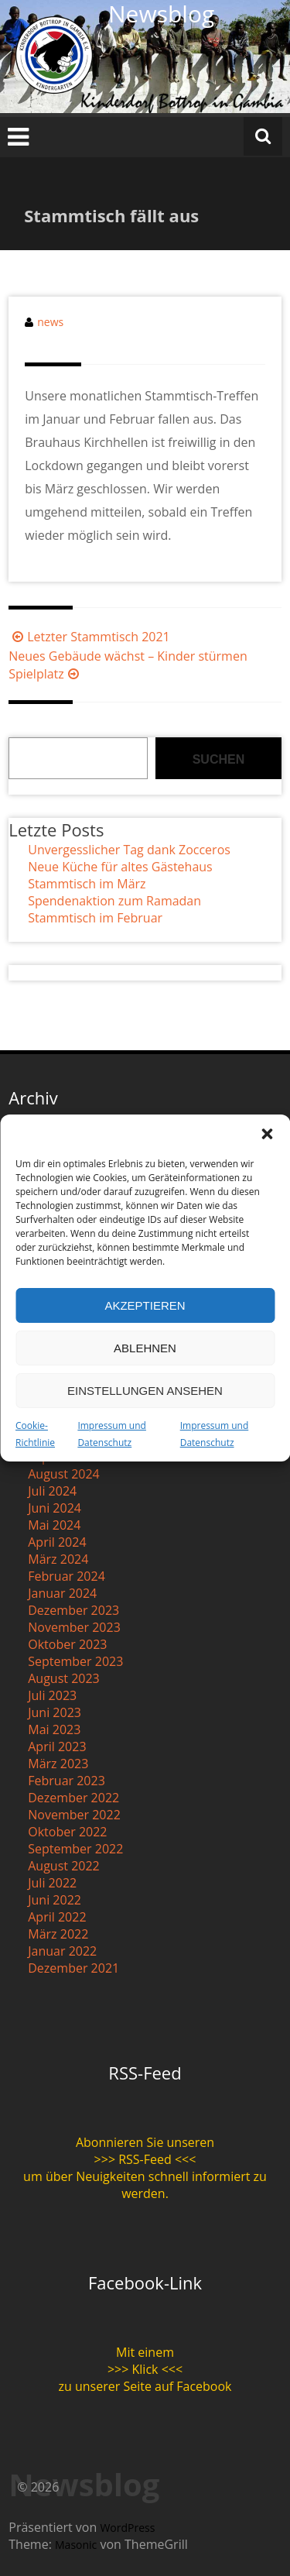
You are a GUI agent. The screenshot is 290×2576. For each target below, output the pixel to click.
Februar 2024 (66, 1576)
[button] (267, 1134)
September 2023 (75, 1661)
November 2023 (74, 1627)
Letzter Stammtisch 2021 (89, 636)
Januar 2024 (62, 1593)
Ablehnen (145, 1348)
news (50, 321)
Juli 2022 (52, 1882)
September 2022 (75, 1848)
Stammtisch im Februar (95, 917)
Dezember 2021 (73, 1968)
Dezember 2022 (73, 1797)
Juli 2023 (52, 1695)
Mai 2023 (54, 1729)
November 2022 (74, 1814)
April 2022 (57, 1916)
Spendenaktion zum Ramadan (114, 900)
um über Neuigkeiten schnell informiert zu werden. (145, 2185)
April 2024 (57, 1542)
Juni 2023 (54, 1712)
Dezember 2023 (73, 1610)
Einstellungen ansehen (145, 1390)
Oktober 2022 (67, 1831)
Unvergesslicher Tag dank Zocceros (129, 849)
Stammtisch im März (86, 883)
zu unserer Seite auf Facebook (144, 2386)
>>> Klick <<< (145, 2369)
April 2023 (57, 1746)
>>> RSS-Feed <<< (145, 2159)
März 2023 (58, 1763)
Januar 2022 (62, 1950)
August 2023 (64, 1678)
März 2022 (58, 1933)
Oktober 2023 (67, 1644)
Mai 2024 (54, 1525)
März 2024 (58, 1559)
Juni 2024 (54, 1507)
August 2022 (64, 1865)
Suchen (219, 759)
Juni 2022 (54, 1899)
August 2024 (64, 1473)
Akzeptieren (144, 1305)
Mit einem (145, 2352)
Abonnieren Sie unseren (145, 2142)
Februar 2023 (66, 1780)
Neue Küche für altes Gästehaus (120, 866)
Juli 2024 (52, 1490)
